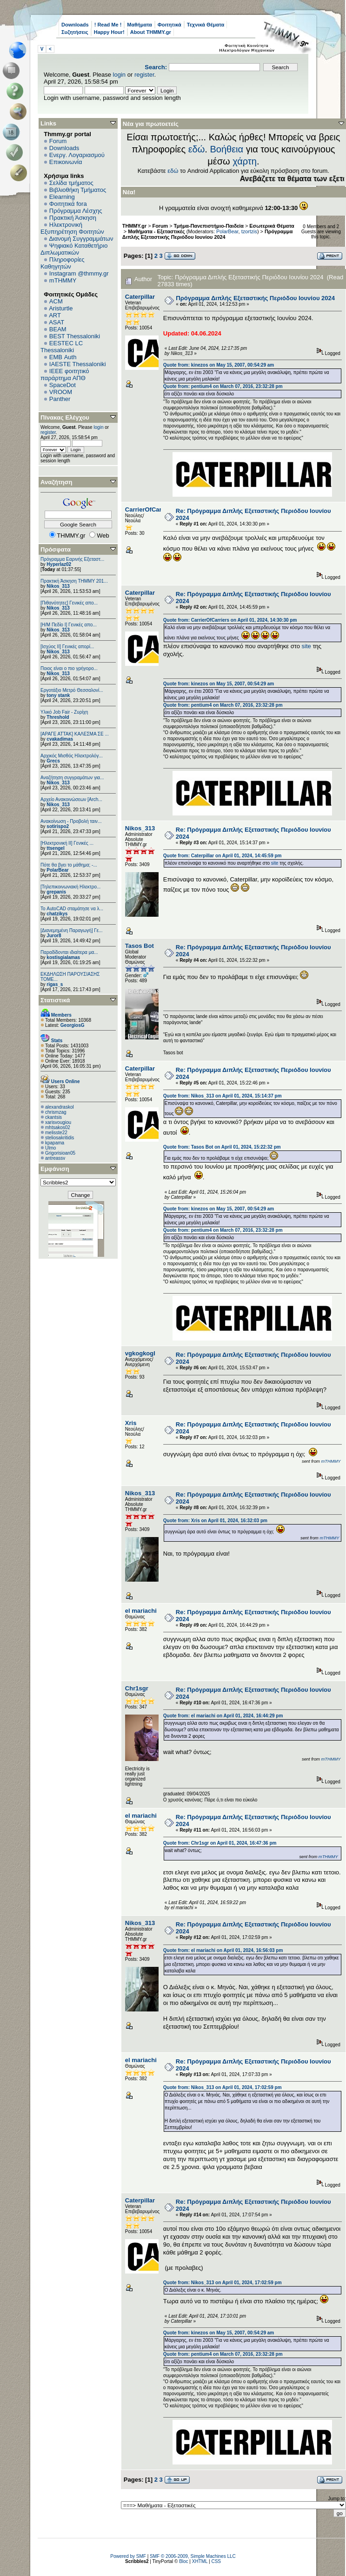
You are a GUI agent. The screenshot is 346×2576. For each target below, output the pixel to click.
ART (55, 315)
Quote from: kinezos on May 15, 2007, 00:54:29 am (218, 365)
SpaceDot (62, 384)
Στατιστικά (55, 1000)
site (307, 646)
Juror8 (54, 935)
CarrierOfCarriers (150, 509)
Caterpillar (140, 296)
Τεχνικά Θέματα (206, 24)
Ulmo (50, 1147)
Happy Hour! (109, 32)
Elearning (62, 196)
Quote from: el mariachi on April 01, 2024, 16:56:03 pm (223, 1950)
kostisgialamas (63, 957)
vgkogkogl (140, 1353)
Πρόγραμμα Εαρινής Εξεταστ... (72, 559)
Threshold (58, 717)
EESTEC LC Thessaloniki (61, 347)
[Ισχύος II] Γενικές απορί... (67, 646)
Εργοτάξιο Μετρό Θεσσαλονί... (71, 690)
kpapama (54, 1142)
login (119, 74)
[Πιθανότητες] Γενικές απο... (69, 602)
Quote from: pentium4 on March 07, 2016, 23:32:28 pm (223, 386)
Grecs (53, 760)
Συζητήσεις (74, 32)
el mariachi (141, 1610)
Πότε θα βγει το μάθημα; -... (68, 864)
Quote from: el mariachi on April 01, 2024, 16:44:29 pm (223, 1715)
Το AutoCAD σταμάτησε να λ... (71, 908)
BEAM (58, 329)
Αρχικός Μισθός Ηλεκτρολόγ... (71, 755)
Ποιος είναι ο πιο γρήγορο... (69, 668)
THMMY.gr (134, 226)
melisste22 (56, 1132)
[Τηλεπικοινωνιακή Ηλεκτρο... (70, 886)
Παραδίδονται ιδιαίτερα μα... (69, 952)
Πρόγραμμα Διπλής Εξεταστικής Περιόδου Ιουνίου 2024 (207, 234)
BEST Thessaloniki (74, 336)
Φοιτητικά (169, 24)
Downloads (75, 24)
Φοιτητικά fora (68, 203)
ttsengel (55, 848)
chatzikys (57, 913)
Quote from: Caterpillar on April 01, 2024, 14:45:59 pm (222, 855)
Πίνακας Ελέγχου (64, 417)
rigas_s (55, 984)
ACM (56, 301)
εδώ (196, 149)
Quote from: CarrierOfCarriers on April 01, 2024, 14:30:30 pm (230, 620)
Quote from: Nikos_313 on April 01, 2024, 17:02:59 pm (222, 2087)
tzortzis (249, 231)
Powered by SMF (128, 2556)
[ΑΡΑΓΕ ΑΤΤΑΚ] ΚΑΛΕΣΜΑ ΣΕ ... (74, 733)
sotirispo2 (58, 826)
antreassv (55, 1158)
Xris (131, 1422)
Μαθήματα (139, 24)
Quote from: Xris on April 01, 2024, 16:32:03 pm (215, 1520)
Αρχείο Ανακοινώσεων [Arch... (71, 799)
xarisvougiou (58, 1122)
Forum (58, 141)
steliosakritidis (59, 1137)
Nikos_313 (58, 586)
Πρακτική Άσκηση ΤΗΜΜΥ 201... (74, 581)
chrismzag (56, 1112)
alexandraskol (59, 1107)
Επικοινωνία (65, 161)
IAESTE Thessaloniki (77, 364)
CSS (216, 2561)
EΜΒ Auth (63, 357)
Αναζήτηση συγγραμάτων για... (72, 777)
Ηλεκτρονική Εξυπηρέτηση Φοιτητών (72, 228)
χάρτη (245, 161)
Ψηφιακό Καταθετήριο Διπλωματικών (73, 249)
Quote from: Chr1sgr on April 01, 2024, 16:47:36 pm (220, 1843)
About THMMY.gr (150, 32)
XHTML (200, 2561)
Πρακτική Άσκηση (72, 217)
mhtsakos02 (57, 1127)
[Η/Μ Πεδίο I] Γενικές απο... (68, 624)
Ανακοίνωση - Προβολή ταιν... (70, 821)
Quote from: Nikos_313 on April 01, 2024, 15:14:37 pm (222, 1095)
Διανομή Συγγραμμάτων (81, 238)
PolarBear (57, 870)
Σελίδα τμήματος (71, 182)
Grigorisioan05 (60, 1153)
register (144, 74)
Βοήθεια (226, 149)
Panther (60, 398)
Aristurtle (61, 308)
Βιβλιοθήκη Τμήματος (77, 189)
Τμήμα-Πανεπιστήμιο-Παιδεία (209, 226)
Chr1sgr (136, 1688)
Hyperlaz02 (59, 564)
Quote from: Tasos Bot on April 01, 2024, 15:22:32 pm (222, 1147)
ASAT (56, 322)
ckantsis (53, 1117)
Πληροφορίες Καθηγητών (62, 263)
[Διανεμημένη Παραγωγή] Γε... (71, 930)
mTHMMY (63, 280)
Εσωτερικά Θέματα (271, 226)
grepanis (56, 891)
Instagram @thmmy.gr (79, 273)
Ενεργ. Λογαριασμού (77, 154)
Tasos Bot (139, 945)
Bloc (183, 2561)
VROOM (60, 391)
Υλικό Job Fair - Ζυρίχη (64, 712)
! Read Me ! (108, 24)
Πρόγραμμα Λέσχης (75, 210)
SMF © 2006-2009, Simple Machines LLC (193, 2556)
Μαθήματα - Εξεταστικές (156, 231)
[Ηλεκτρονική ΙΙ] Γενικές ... (66, 843)
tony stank (58, 695)
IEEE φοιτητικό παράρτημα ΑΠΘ (64, 374)
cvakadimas (60, 739)
